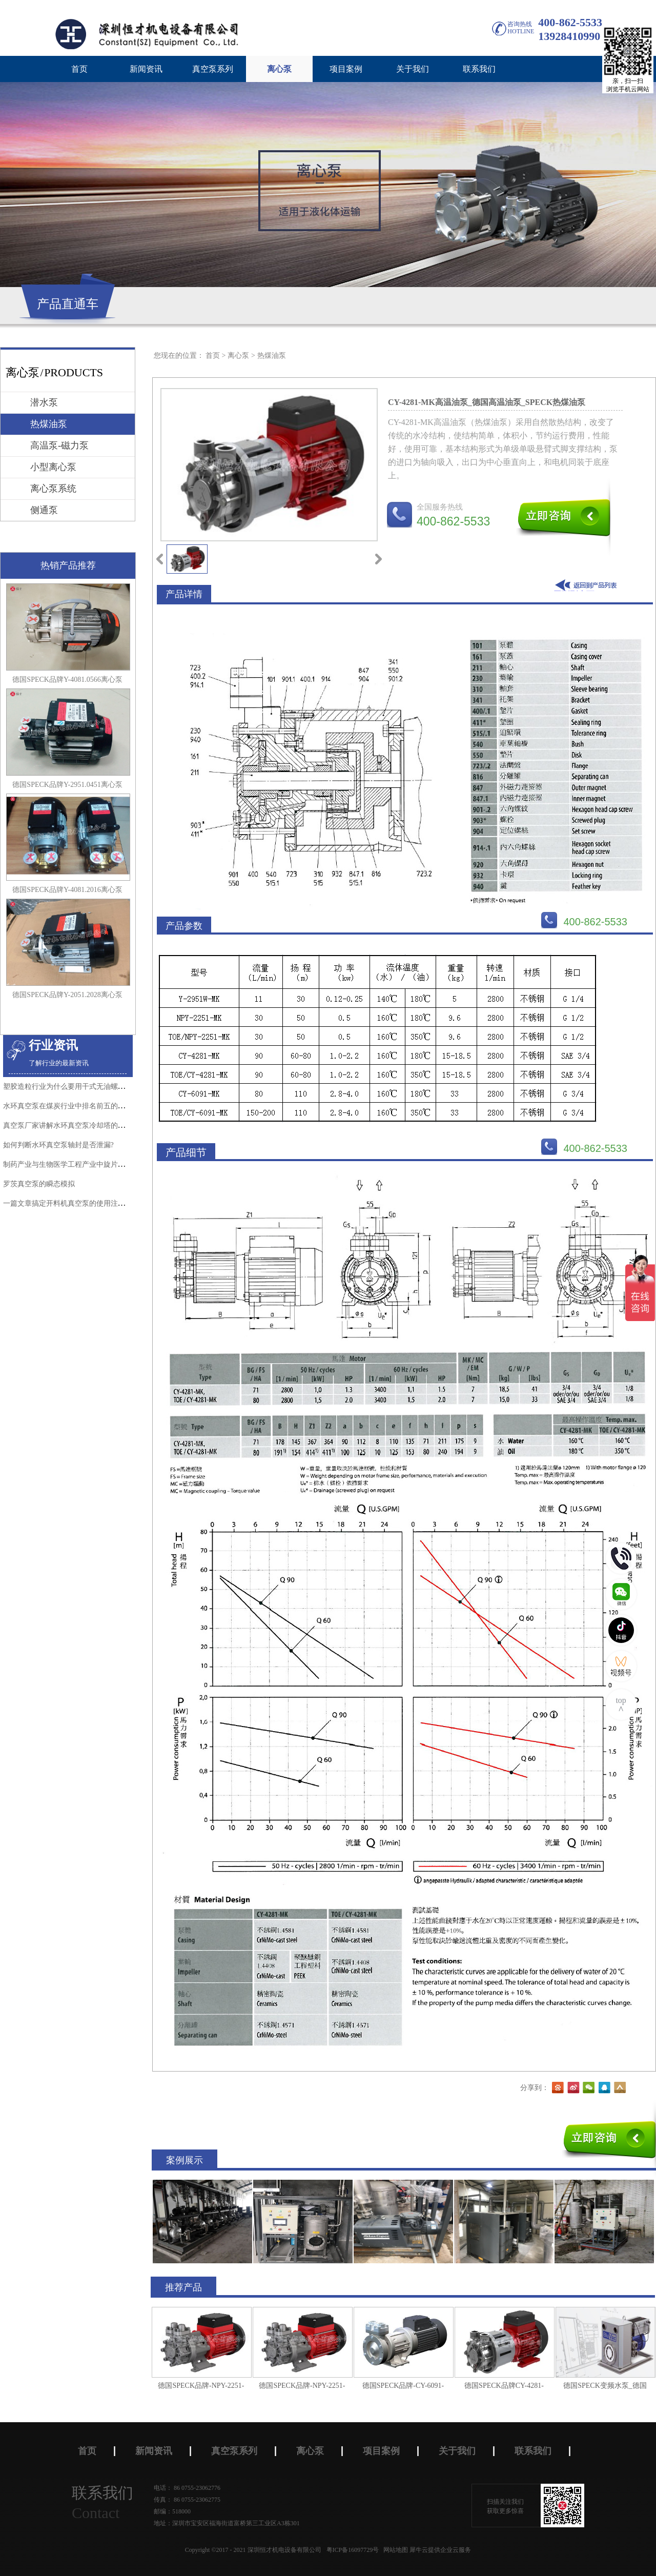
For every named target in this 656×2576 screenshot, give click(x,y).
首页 (79, 69)
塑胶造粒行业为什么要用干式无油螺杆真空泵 (75, 1086)
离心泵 (238, 355)
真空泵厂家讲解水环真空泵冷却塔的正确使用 (75, 1125)
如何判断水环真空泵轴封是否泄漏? (58, 1145)
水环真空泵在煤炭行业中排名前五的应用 (67, 1106)
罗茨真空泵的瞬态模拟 (39, 1184)
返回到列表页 (588, 585)
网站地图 (394, 2549)
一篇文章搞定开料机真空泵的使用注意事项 (71, 1203)
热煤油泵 (271, 355)
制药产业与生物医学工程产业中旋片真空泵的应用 (82, 1164)
